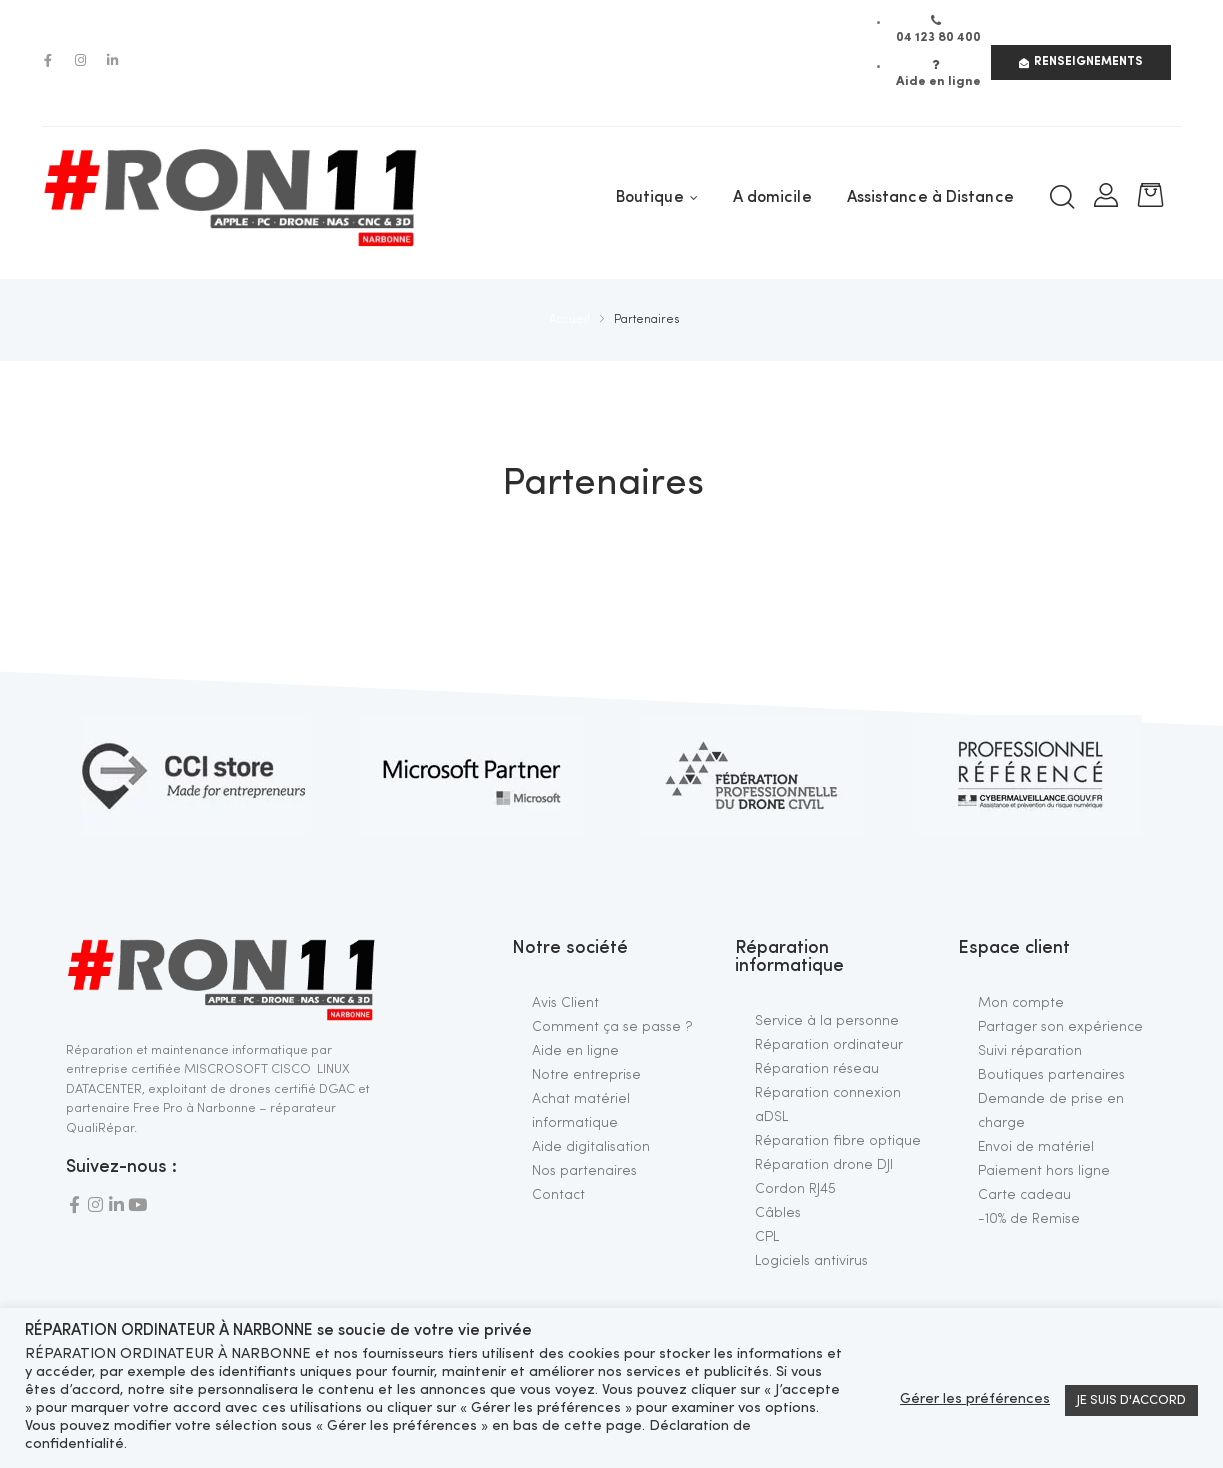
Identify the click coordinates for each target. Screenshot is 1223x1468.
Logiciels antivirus (811, 1261)
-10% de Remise (1029, 1219)
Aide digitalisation (591, 1147)
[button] (1081, 62)
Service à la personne (827, 1021)
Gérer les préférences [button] (975, 1399)
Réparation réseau (817, 1069)
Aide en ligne (575, 1051)
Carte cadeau (1024, 1195)
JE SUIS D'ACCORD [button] (1131, 1400)
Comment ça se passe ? (612, 1027)
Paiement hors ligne (1044, 1171)
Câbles (778, 1213)
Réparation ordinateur (829, 1045)
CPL (767, 1237)
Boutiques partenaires (1051, 1075)
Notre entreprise (586, 1075)
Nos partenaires (584, 1171)
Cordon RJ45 (795, 1189)
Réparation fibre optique (838, 1141)
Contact (558, 1195)
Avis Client (565, 1003)
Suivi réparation (1030, 1051)
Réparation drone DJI (824, 1165)
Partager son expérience (1060, 1027)
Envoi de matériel (1036, 1147)
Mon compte (1021, 1003)
